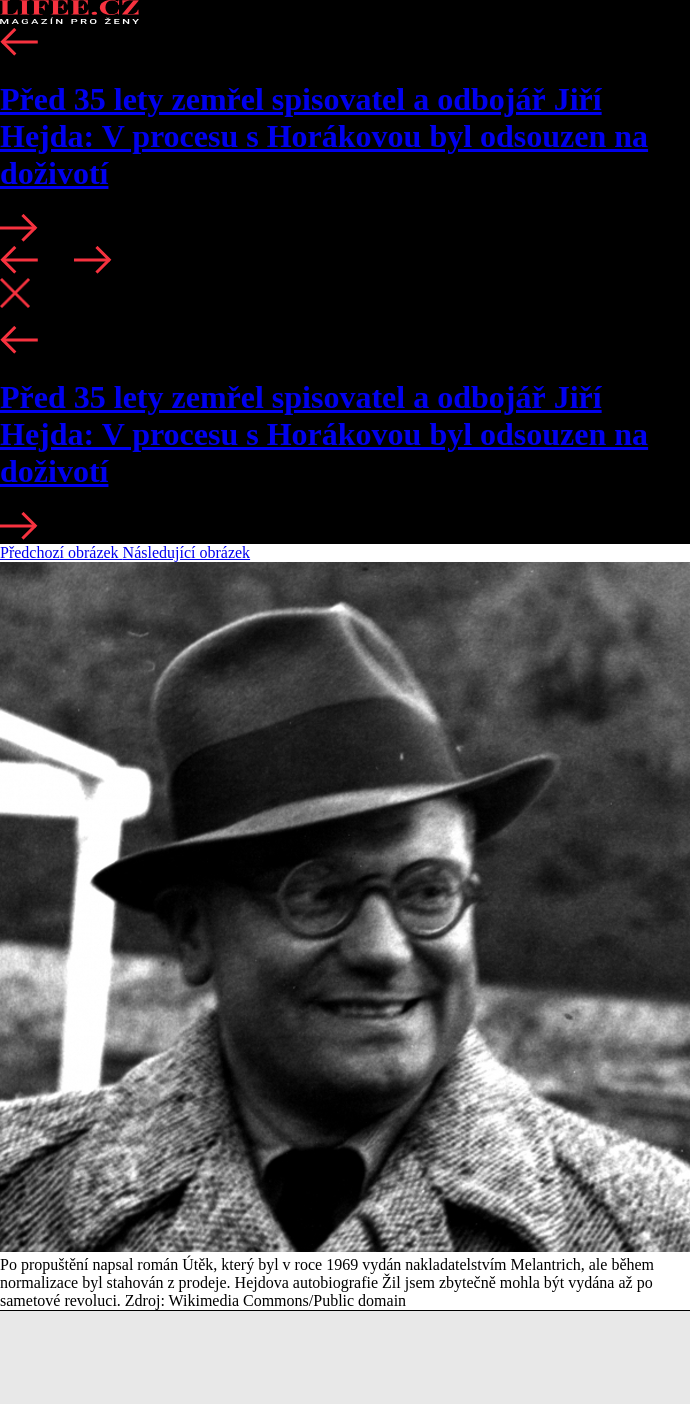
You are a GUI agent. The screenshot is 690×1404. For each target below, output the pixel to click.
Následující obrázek (187, 552)
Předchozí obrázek (61, 552)
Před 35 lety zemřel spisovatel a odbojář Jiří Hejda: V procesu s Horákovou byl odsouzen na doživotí (324, 136)
